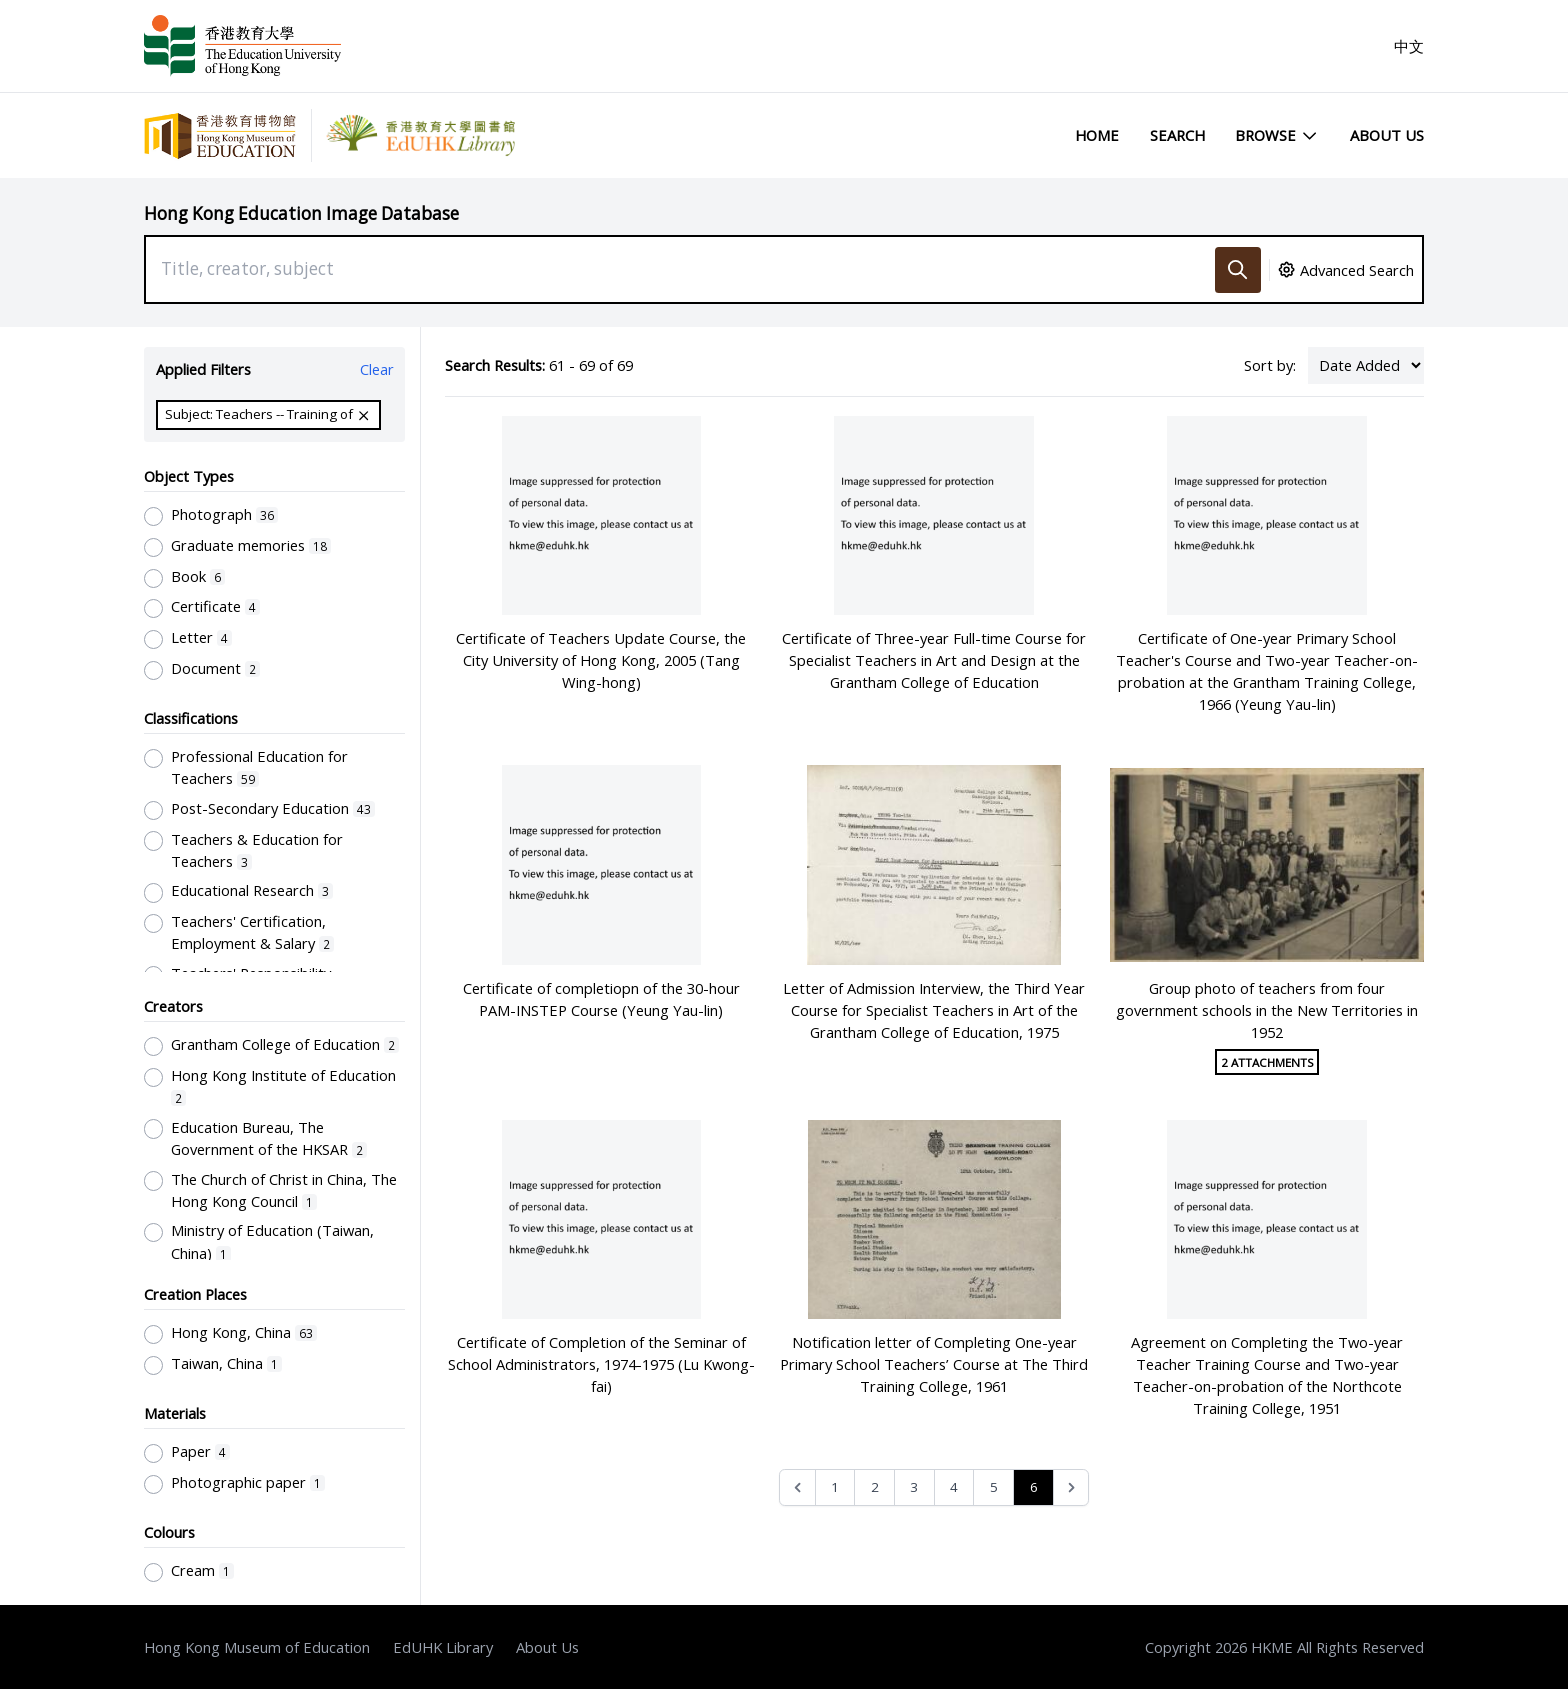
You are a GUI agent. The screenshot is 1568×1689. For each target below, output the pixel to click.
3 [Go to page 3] (914, 1487)
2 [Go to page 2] (875, 1487)
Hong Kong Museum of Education (257, 1647)
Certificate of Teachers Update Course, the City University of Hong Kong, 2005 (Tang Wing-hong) (601, 660)
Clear (377, 369)
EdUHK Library (443, 1647)
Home (1097, 135)
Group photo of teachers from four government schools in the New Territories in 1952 (1267, 1010)
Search (1177, 135)
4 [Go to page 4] (954, 1487)
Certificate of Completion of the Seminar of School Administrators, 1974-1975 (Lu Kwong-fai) (601, 1364)
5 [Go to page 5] (994, 1487)
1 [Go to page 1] (835, 1487)
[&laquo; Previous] (797, 1487)
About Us (1387, 135)
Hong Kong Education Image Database (301, 213)
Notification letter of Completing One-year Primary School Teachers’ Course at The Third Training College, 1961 (934, 1364)
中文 (1409, 46)
